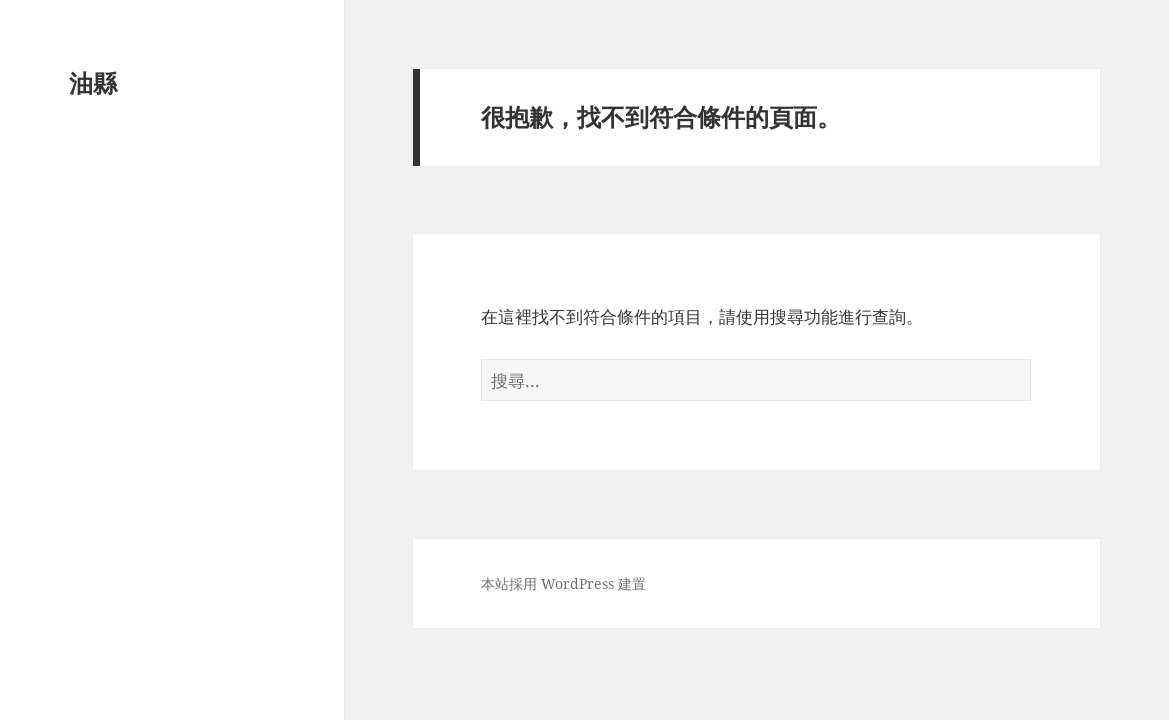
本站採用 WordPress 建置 (563, 583)
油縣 (93, 82)
